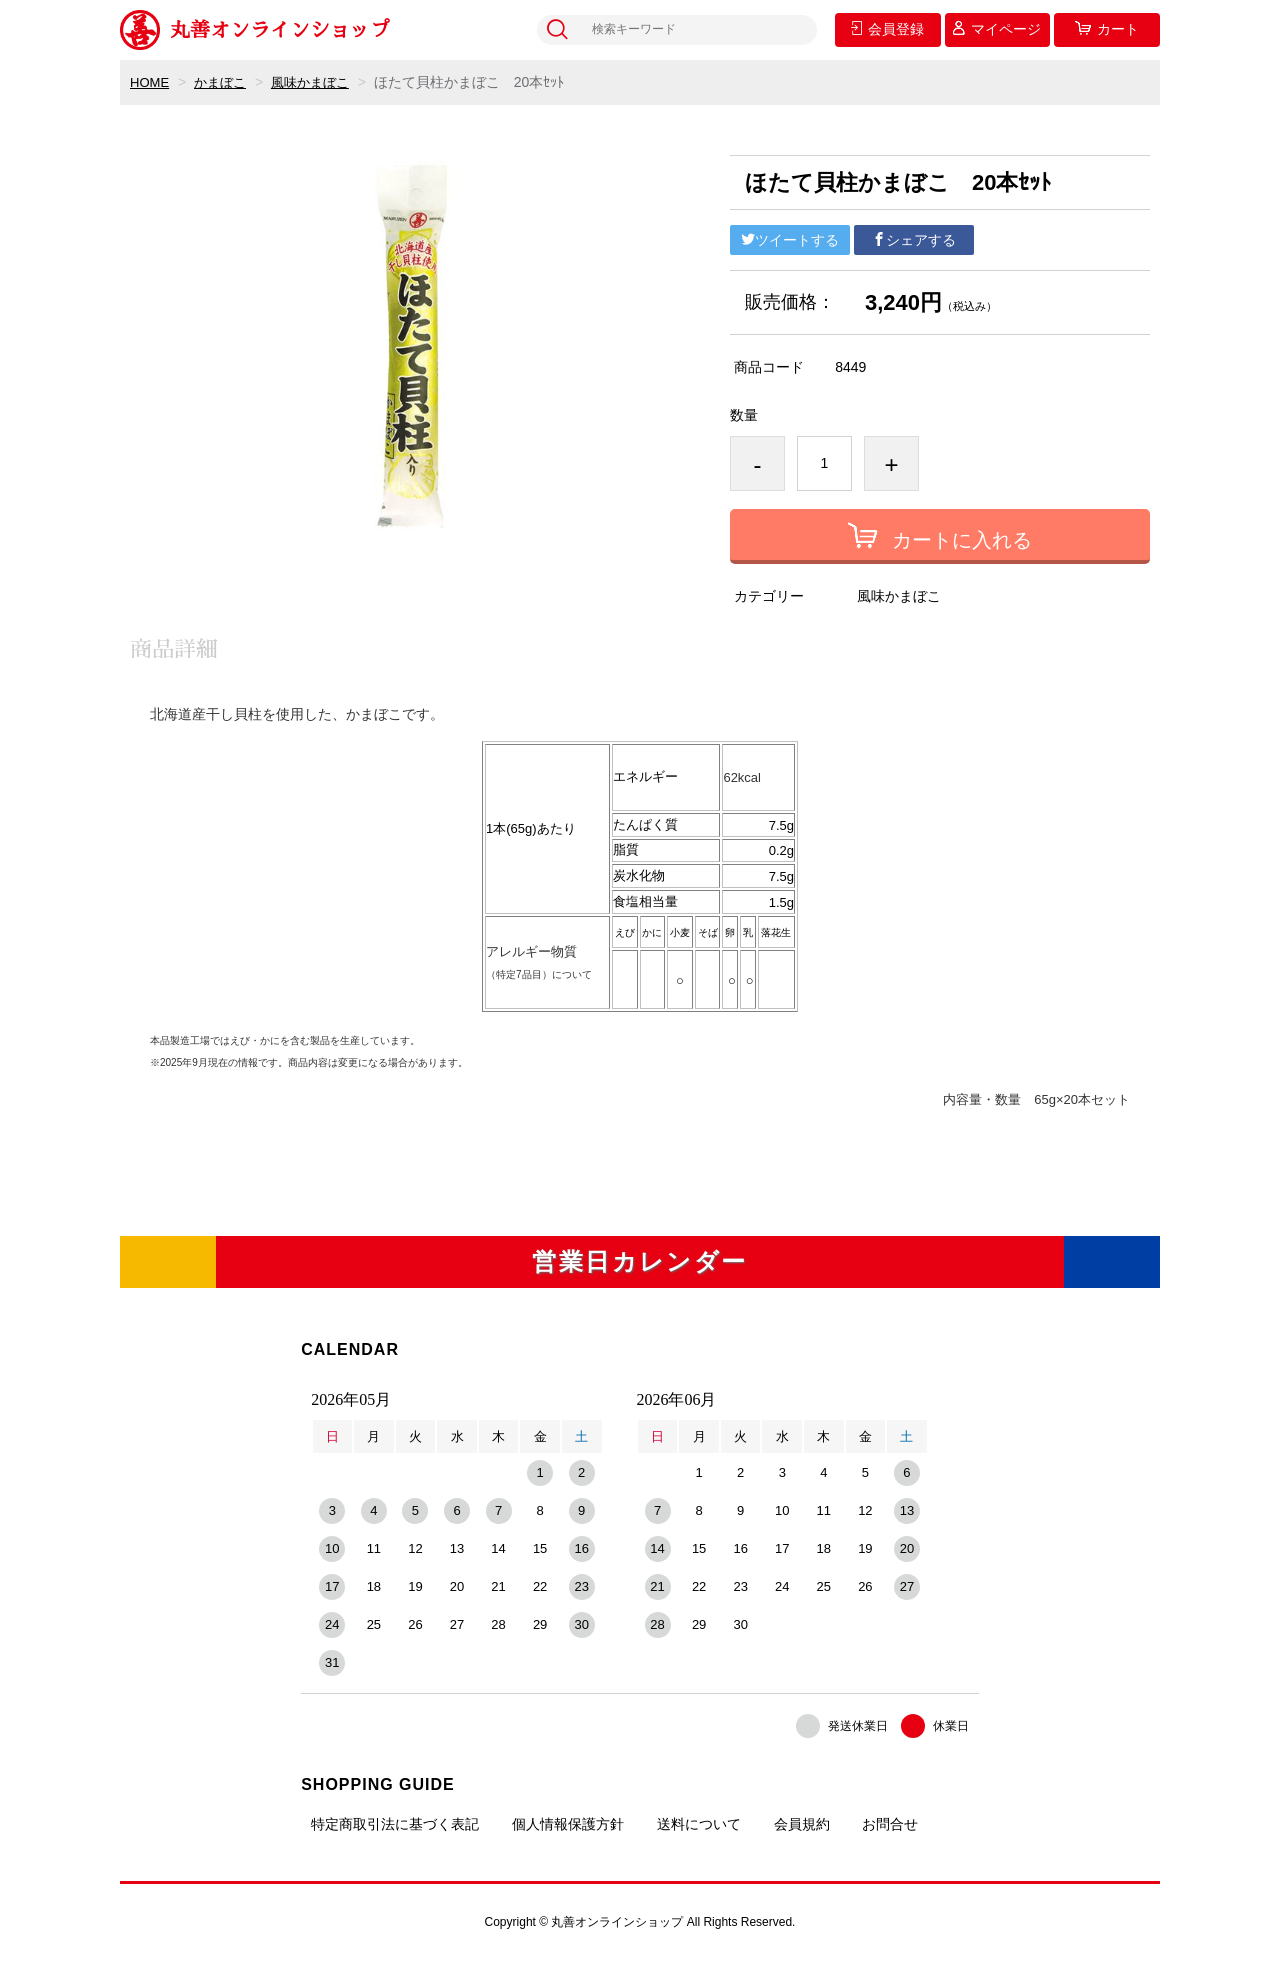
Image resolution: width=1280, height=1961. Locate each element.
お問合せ (890, 1824)
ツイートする (790, 240)
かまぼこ (225, 82)
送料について (699, 1824)
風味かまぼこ (320, 82)
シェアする (914, 240)
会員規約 (802, 1824)
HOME (151, 82)
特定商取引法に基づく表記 (395, 1824)
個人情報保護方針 (568, 1824)
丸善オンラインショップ (255, 30)
